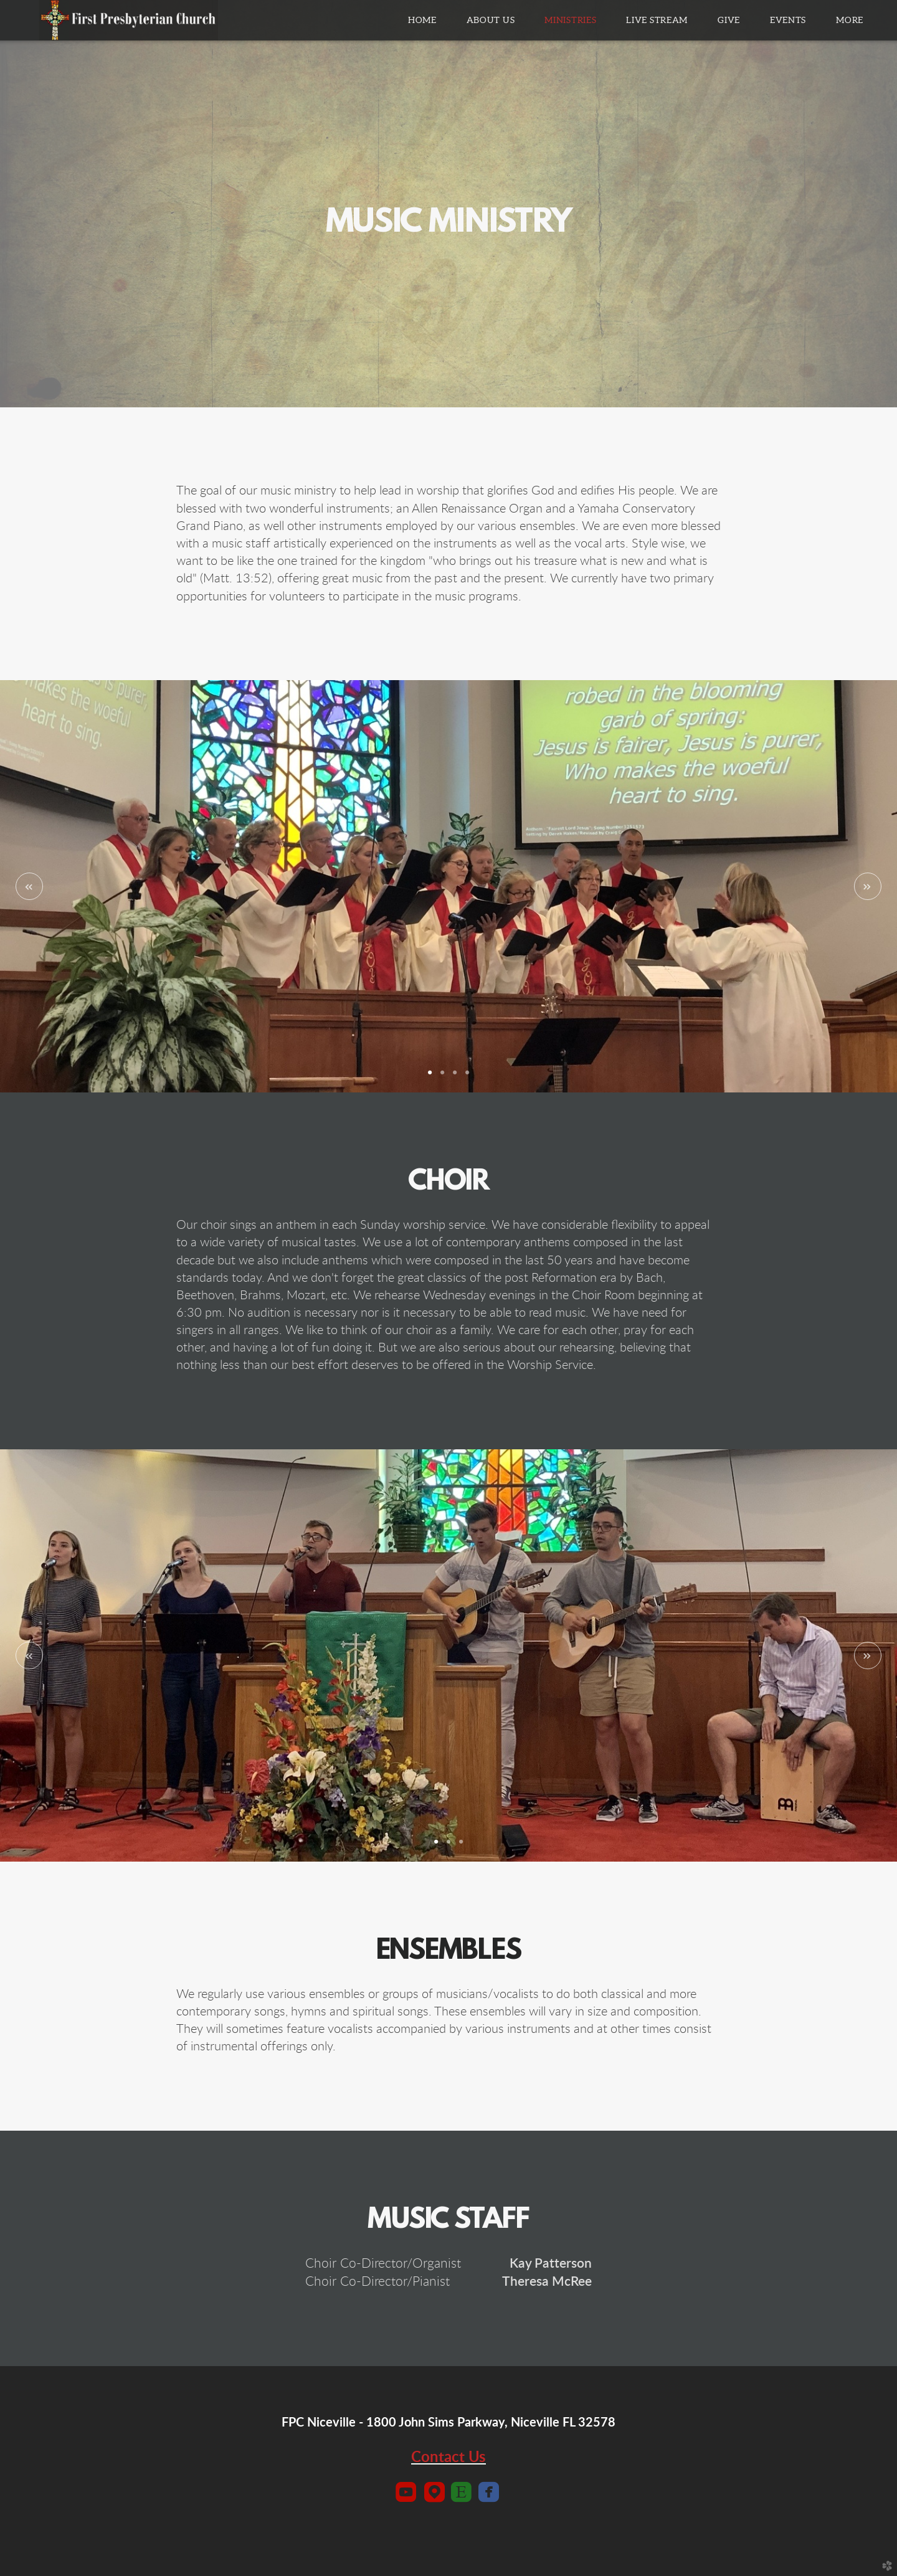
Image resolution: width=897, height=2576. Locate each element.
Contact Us (448, 2457)
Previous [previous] (29, 886)
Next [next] (867, 886)
